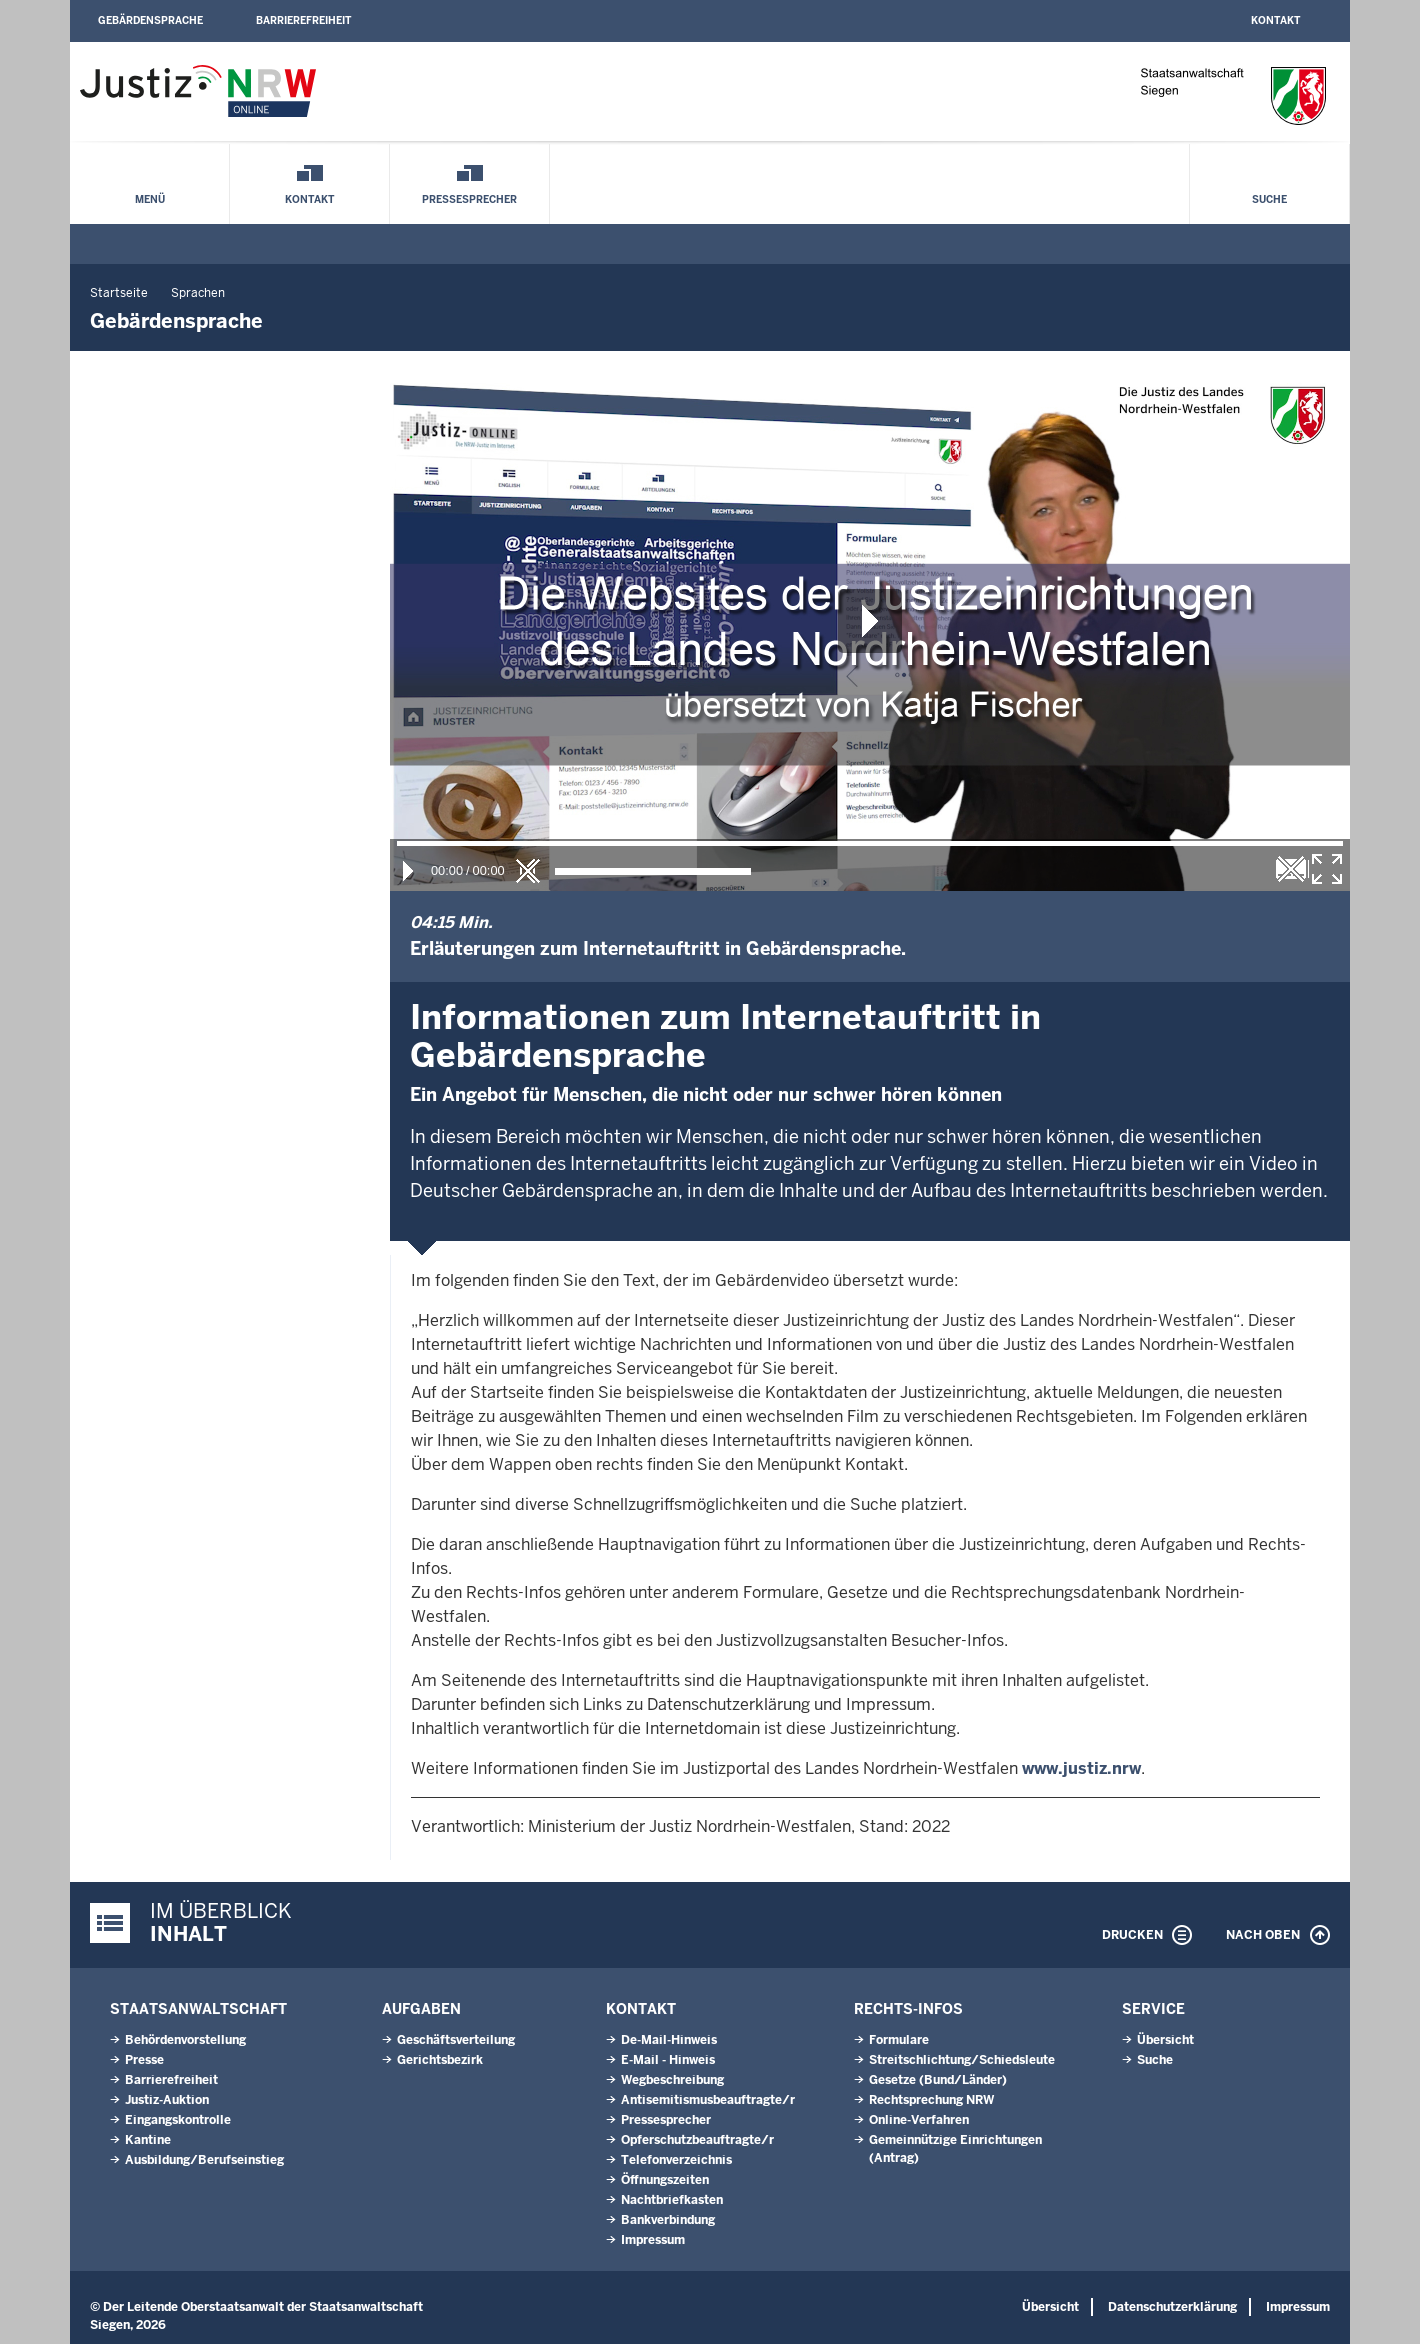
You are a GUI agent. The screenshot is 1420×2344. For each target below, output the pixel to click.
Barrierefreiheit (303, 20)
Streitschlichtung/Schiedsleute (962, 2060)
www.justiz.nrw (1081, 1768)
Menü (150, 199)
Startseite (119, 293)
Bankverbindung (668, 2220)
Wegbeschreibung (672, 2080)
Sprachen (198, 293)
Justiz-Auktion (167, 2100)
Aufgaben (421, 2009)
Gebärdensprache (150, 20)
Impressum (653, 2240)
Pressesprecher (469, 199)
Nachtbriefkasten (672, 2200)
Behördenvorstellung (185, 2040)
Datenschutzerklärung (1172, 2307)
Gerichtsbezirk (440, 2060)
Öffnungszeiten (665, 2180)
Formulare (899, 2040)
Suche (1269, 199)
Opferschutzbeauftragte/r (697, 2140)
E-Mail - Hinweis (668, 2060)
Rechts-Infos (908, 2009)
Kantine (148, 2140)
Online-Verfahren (919, 2120)
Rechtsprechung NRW (931, 2100)
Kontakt (1275, 20)
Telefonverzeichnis (676, 2160)
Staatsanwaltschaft (198, 2009)
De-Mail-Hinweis (669, 2040)
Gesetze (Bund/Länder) (938, 2080)
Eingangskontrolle (178, 2120)
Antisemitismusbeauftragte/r (708, 2100)
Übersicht (1165, 2040)
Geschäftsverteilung (456, 2040)
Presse (144, 2060)
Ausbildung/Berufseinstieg (204, 2160)
